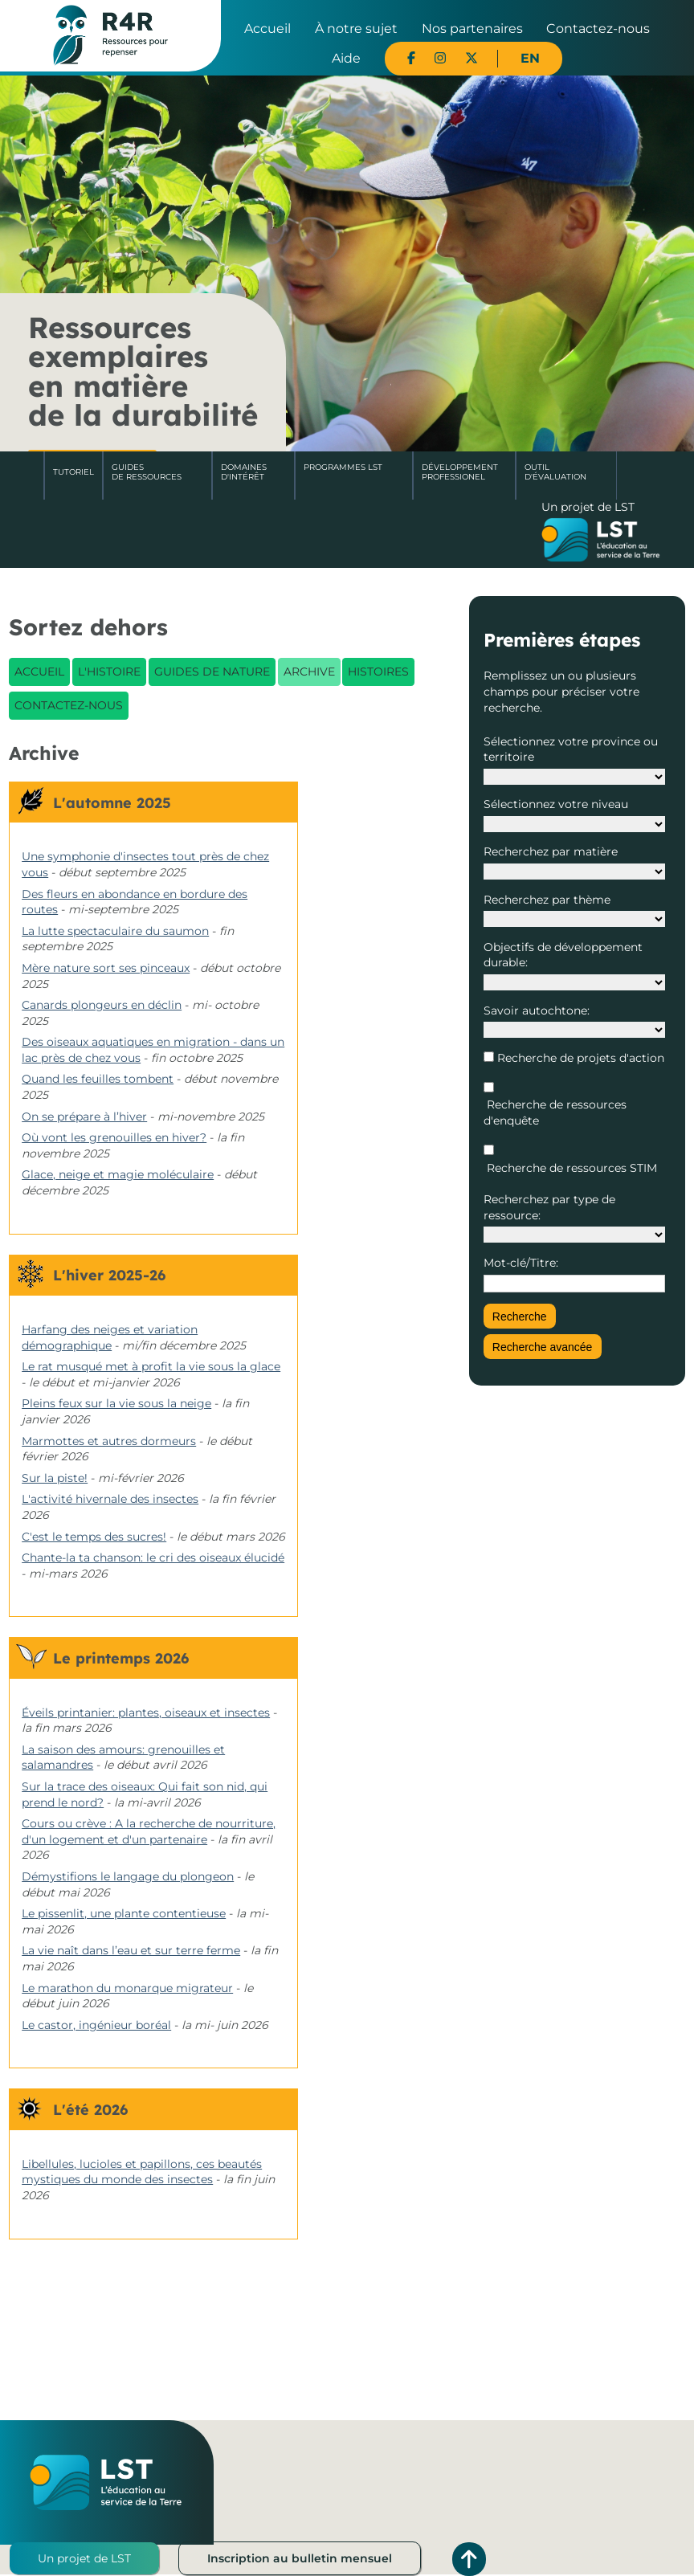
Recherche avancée (542, 1347)
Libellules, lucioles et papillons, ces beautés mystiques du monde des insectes (142, 2172)
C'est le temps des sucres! (94, 1536)
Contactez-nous (598, 28)
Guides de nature (212, 671)
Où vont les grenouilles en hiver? (114, 1137)
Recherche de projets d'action (579, 1058)
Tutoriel (73, 472)
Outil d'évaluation (555, 472)
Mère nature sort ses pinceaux (106, 968)
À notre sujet (356, 28)
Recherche (519, 1316)
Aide (346, 58)
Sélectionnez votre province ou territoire (571, 749)
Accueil (267, 28)
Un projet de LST (84, 2558)
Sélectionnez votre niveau (556, 804)
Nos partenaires (472, 28)
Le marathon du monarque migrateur (127, 1988)
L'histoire (109, 671)
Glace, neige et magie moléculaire (118, 1174)
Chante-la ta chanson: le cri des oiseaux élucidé (153, 1557)
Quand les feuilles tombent (98, 1079)
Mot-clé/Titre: (521, 1262)
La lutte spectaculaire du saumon (115, 931)
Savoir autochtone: (537, 1010)
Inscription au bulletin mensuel (299, 2558)
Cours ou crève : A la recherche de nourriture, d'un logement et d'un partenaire (149, 1831)
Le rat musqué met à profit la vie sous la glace (151, 1366)
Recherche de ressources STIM (570, 1168)
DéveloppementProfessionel (460, 472)
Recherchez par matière (551, 851)
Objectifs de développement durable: (563, 955)
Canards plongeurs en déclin (102, 1005)
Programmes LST (343, 467)
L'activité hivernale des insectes (110, 1499)
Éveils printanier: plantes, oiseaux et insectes (146, 1712)
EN (530, 58)
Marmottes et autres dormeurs (109, 1441)
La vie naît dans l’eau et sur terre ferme (131, 1950)
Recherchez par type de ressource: (549, 1207)
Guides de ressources (147, 472)
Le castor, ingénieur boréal (96, 2025)
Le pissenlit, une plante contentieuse (124, 1913)
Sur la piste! (55, 1478)
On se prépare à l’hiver (84, 1116)
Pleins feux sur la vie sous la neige (116, 1403)
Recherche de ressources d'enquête (555, 1112)
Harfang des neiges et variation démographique (110, 1337)
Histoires (378, 671)
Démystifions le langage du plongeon (128, 1876)
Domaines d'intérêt (244, 472)
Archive (309, 671)
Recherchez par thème (547, 899)
